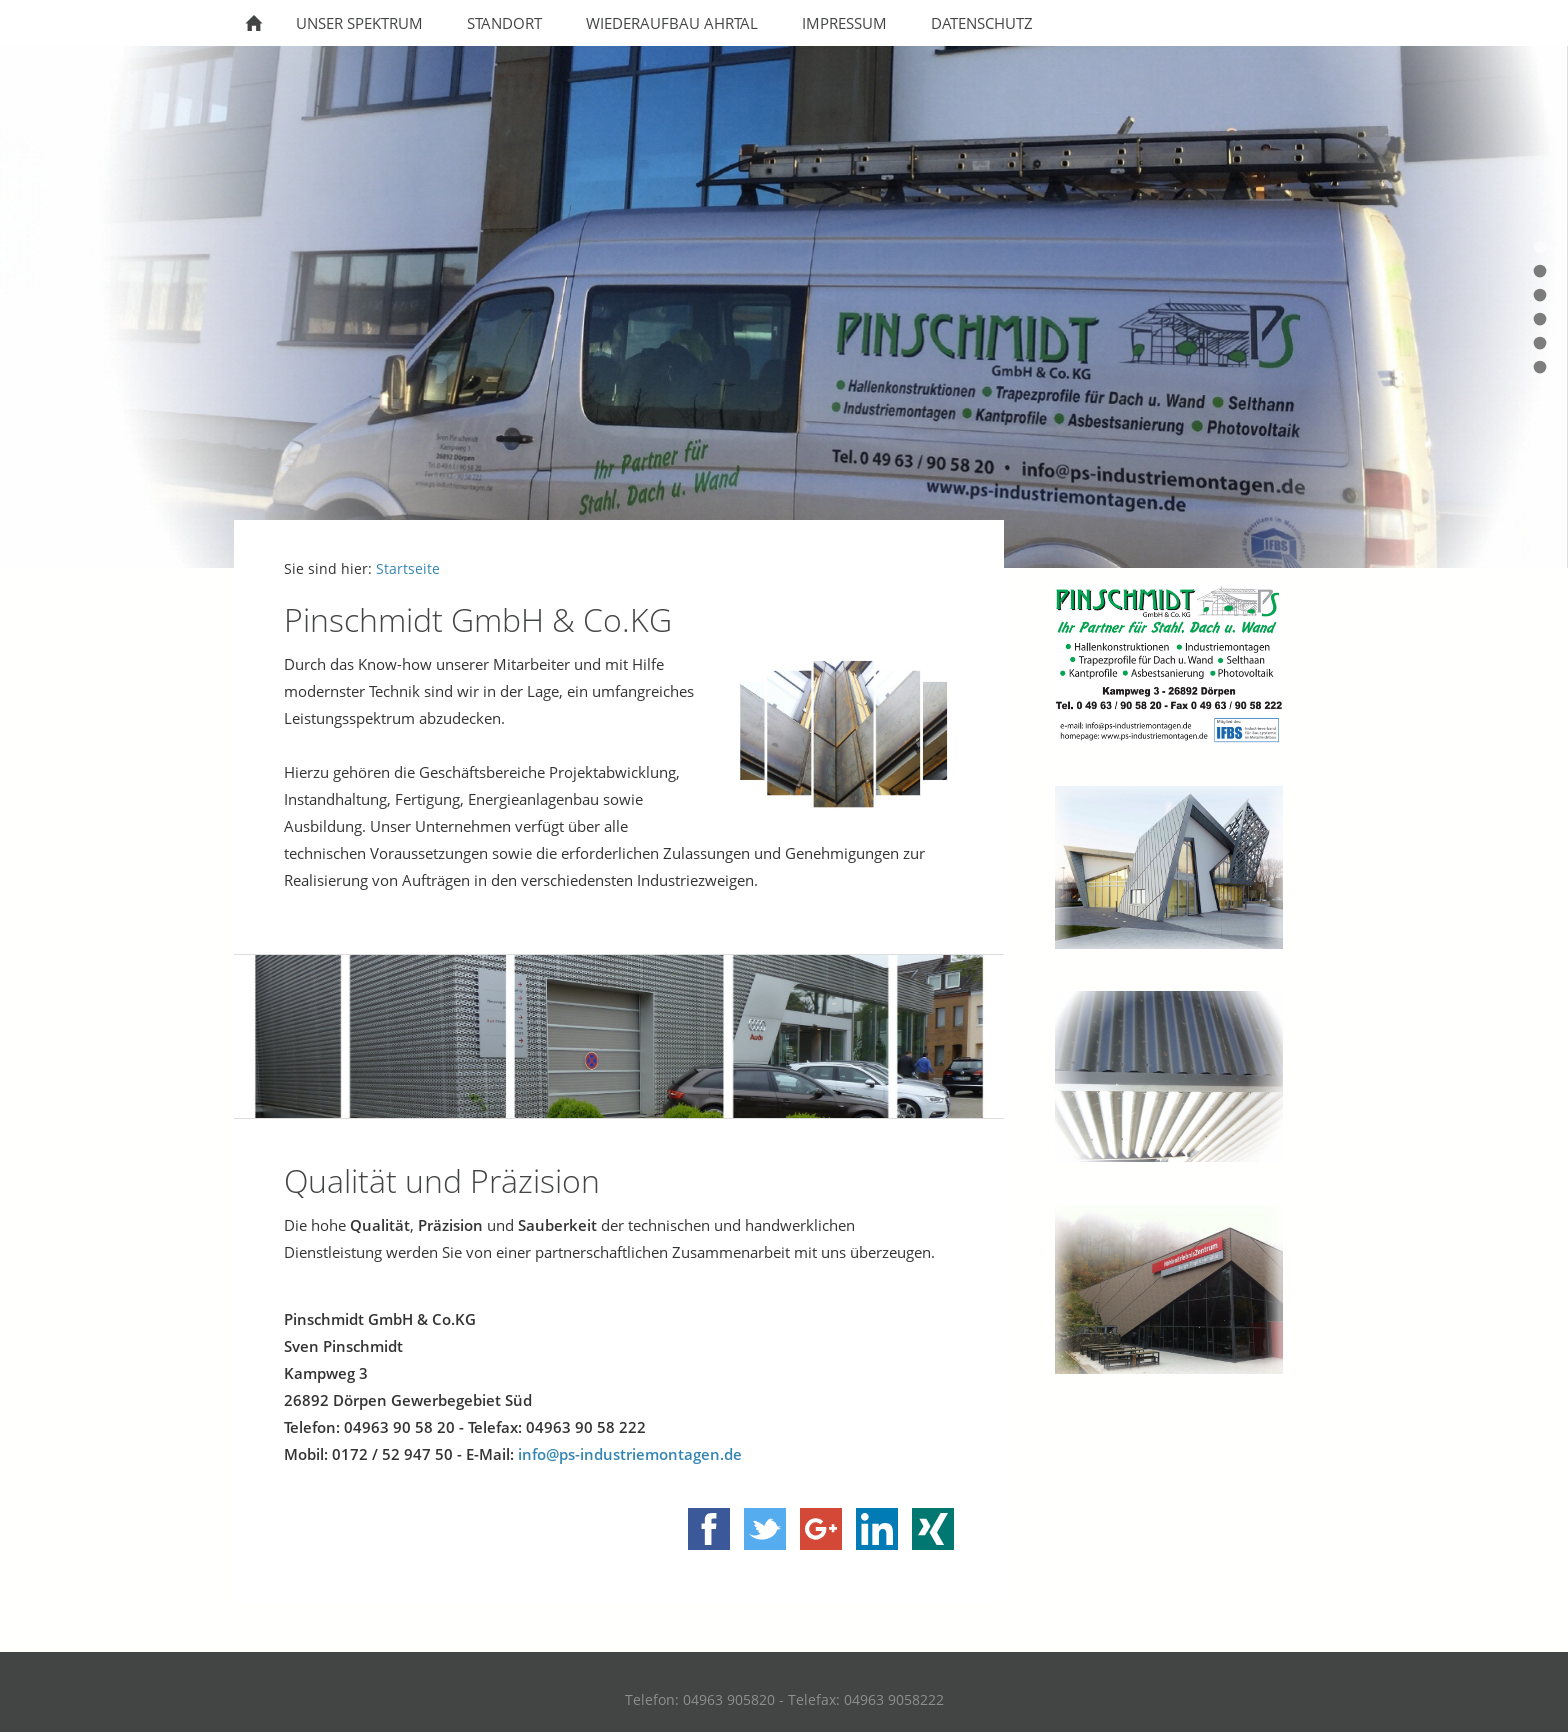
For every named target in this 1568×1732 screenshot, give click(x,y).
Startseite (408, 569)
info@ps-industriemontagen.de (630, 1454)
